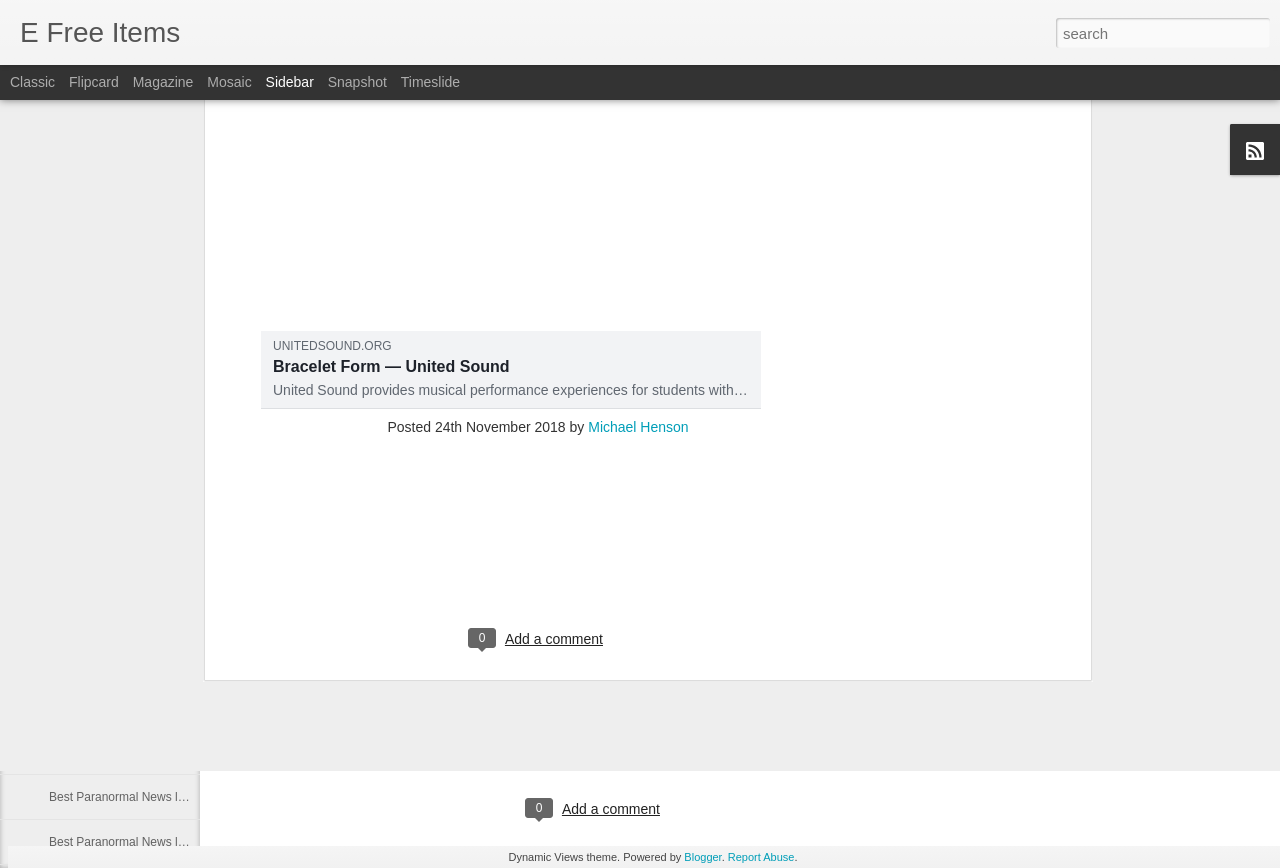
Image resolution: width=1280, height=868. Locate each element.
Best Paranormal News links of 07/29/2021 (162, 707)
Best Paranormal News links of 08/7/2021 (159, 527)
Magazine (163, 82)
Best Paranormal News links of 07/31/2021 (162, 617)
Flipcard (94, 82)
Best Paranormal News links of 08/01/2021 (162, 572)
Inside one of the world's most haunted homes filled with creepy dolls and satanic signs (490, 569)
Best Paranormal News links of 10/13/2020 (162, 797)
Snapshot (357, 82)
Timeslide (430, 82)
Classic (32, 82)
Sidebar (290, 82)
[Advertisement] (538, 169)
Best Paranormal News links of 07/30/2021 (162, 662)
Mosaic (229, 82)
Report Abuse (761, 857)
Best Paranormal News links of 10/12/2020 (162, 842)
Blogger (702, 857)
